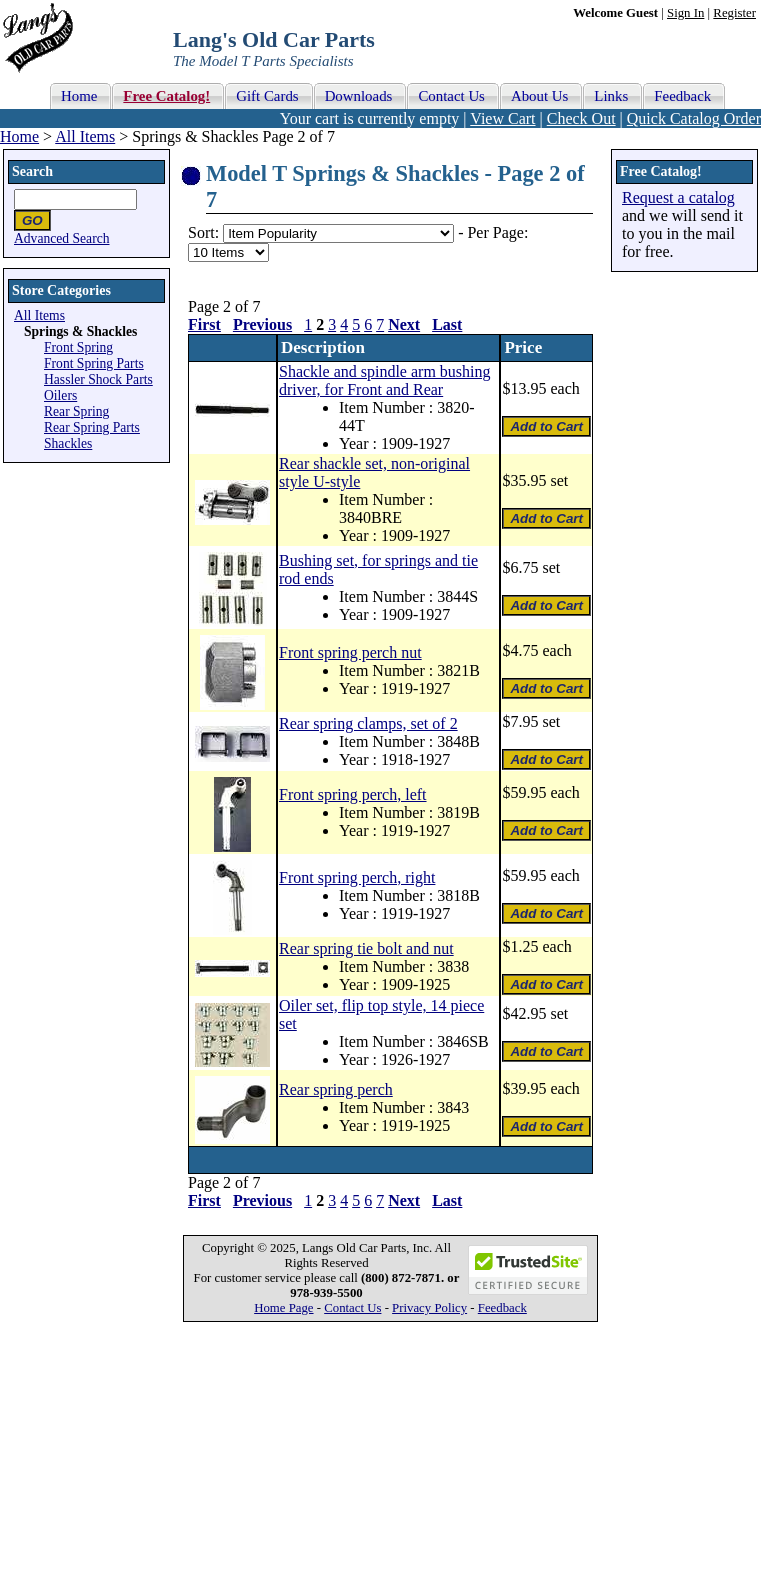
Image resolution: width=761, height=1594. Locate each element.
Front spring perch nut (350, 652)
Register (734, 13)
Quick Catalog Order (694, 118)
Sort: (203, 232)
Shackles (68, 443)
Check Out (581, 118)
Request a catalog (678, 197)
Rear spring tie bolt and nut (366, 948)
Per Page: (497, 232)
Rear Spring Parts (92, 427)
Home (19, 136)
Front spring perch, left (353, 794)
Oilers (60, 395)
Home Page (283, 1308)
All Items (85, 136)
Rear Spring (76, 411)
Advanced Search (62, 238)
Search (32, 171)
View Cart (502, 118)
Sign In (685, 13)
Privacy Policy (429, 1308)
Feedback (502, 1308)
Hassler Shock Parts (98, 379)
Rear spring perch (336, 1089)
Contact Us (352, 1308)
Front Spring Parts (94, 363)
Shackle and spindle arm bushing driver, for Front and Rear (385, 380)
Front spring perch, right (357, 877)
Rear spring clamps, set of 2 (368, 723)
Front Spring (78, 347)
